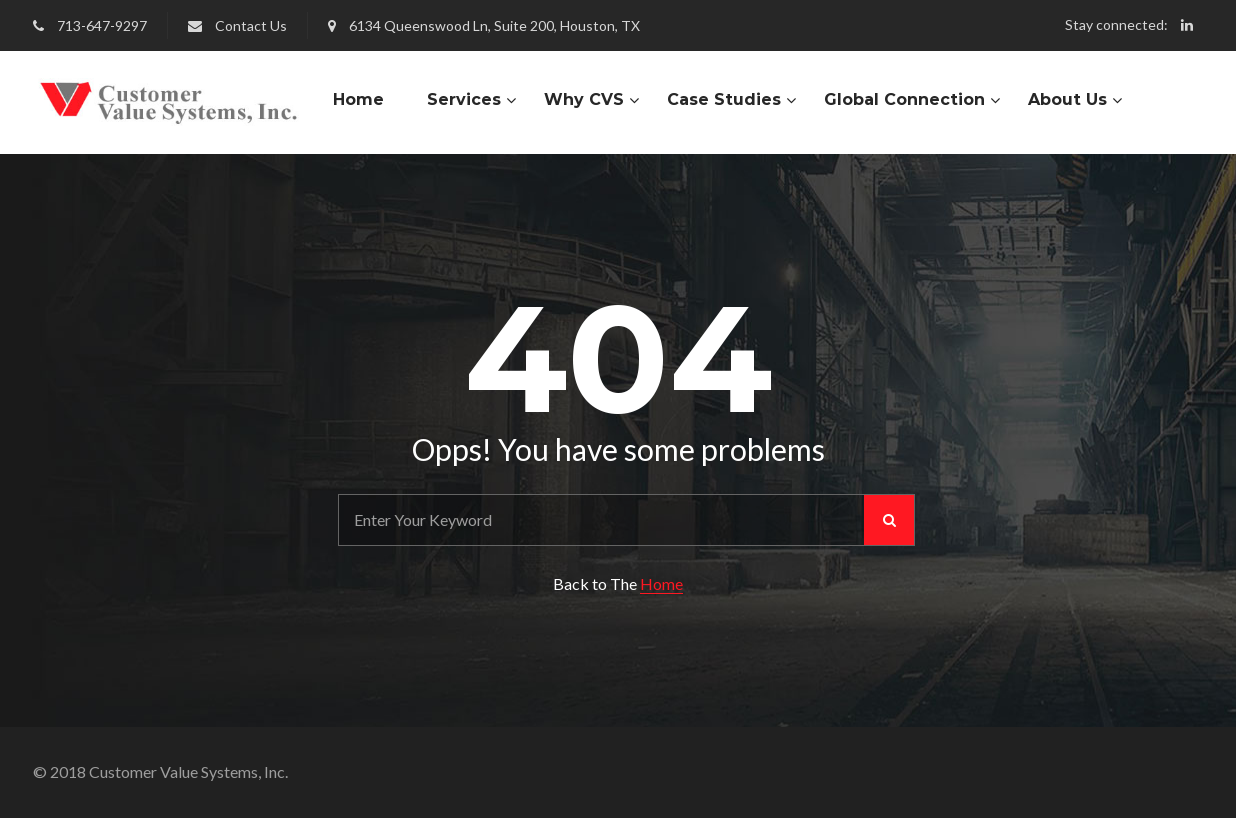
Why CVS (584, 99)
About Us (1067, 99)
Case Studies (724, 99)
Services (464, 99)
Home (358, 99)
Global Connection (904, 99)
